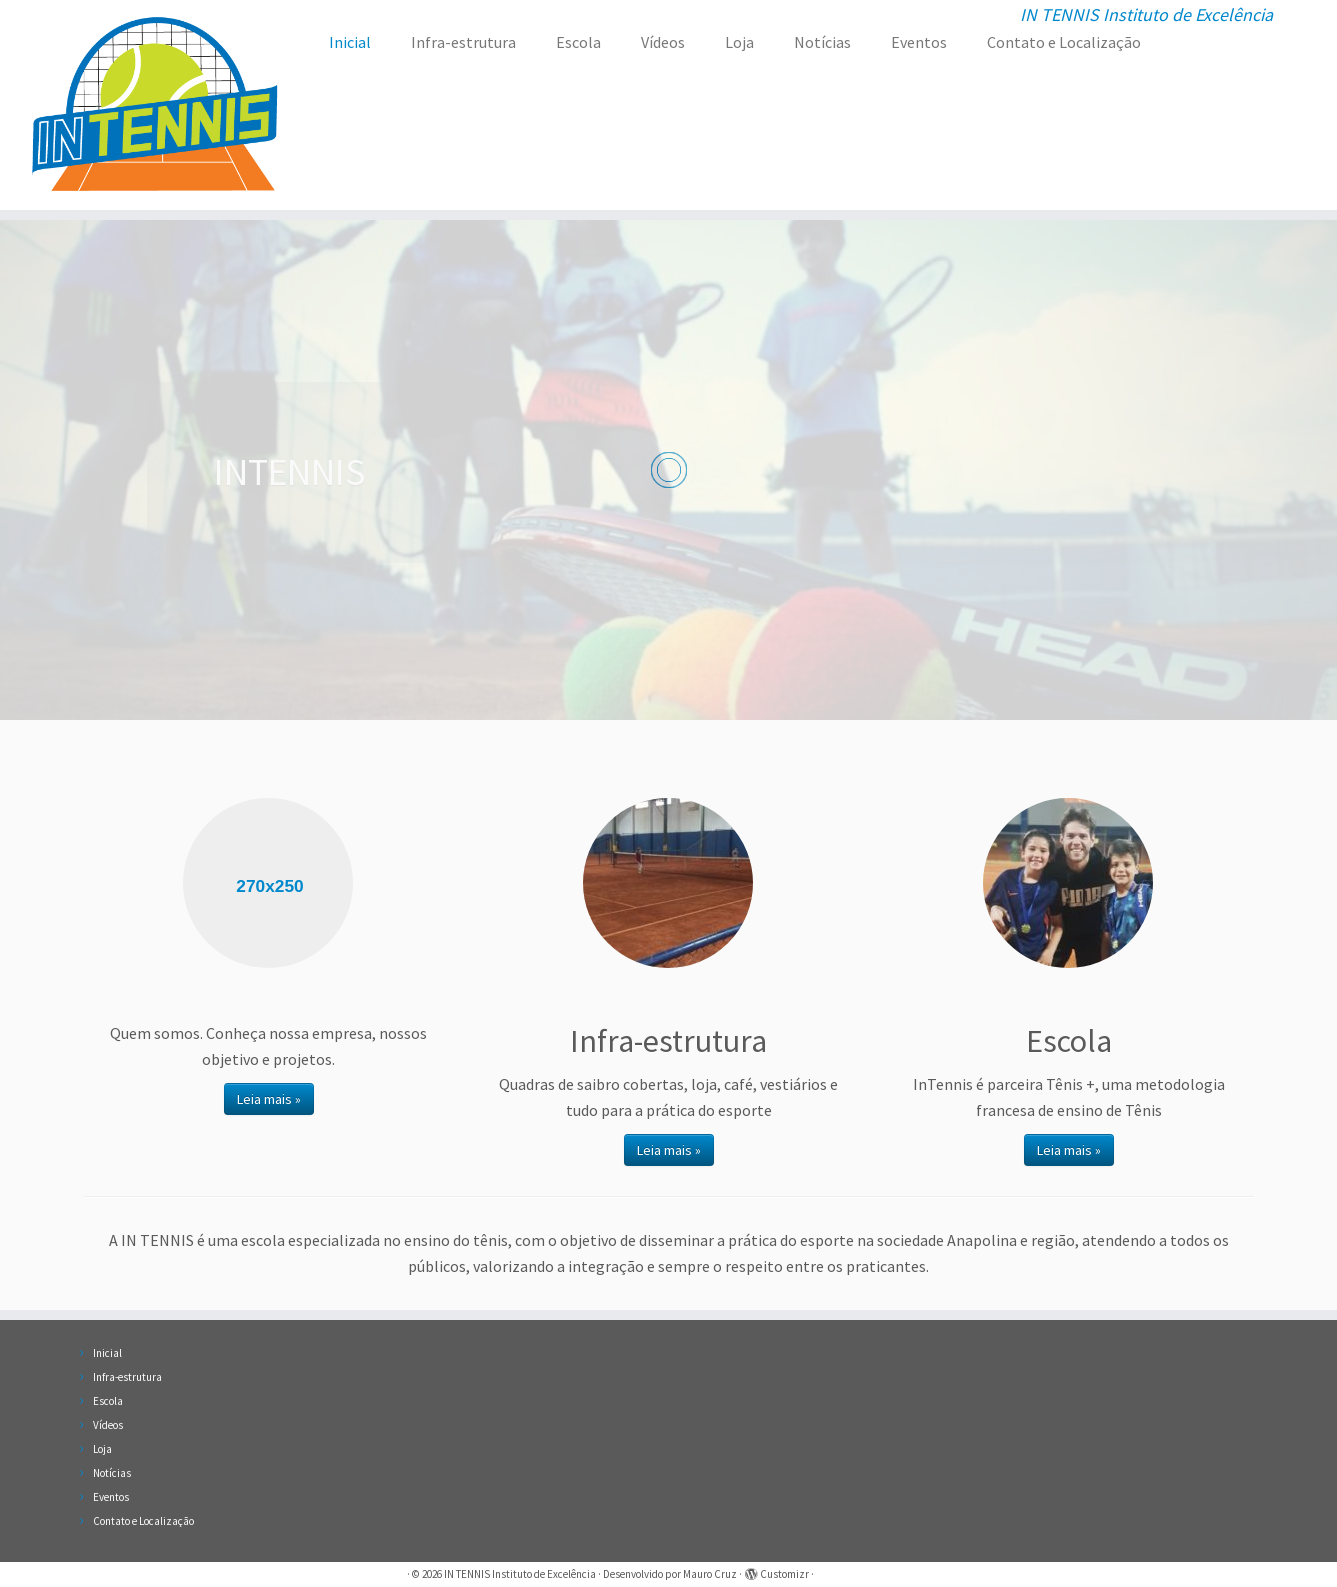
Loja (739, 42)
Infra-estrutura (463, 42)
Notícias (822, 42)
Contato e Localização (1064, 42)
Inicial (350, 42)
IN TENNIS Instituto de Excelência (520, 1574)
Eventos (919, 42)
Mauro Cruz (710, 1574)
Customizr (784, 1574)
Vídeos (663, 42)
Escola (578, 42)
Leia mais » (269, 1099)
